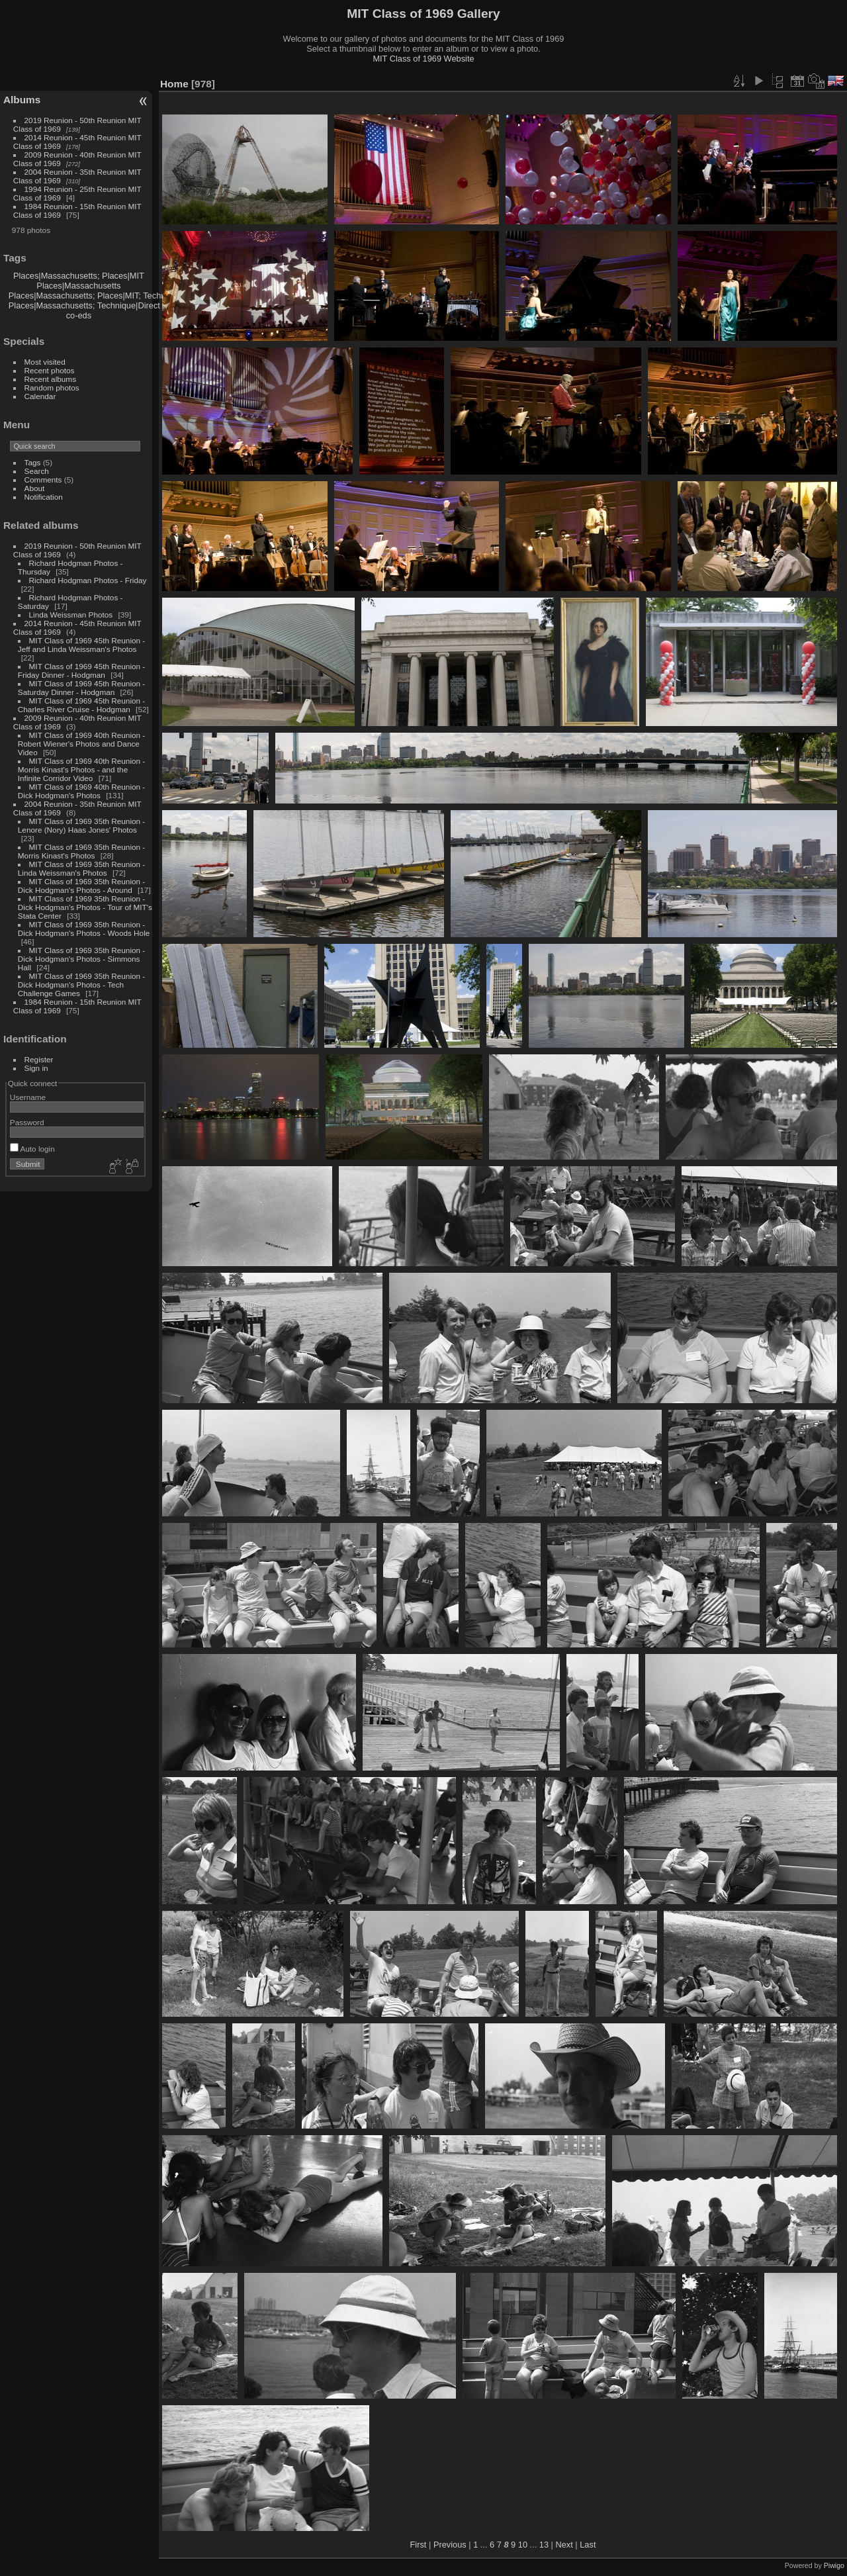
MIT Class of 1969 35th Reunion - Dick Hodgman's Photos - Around (81, 885)
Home (174, 83)
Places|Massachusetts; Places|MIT (78, 276)
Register (39, 1059)
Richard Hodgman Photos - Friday (88, 580)
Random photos (51, 387)
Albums (21, 99)
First (418, 2545)
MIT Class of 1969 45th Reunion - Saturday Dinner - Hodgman (81, 687)
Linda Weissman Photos (71, 614)
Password (27, 1122)
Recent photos (49, 370)
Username (28, 1097)
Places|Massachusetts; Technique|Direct (84, 305)
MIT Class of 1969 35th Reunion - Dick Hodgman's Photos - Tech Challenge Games (81, 984)
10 (522, 2545)
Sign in (36, 1068)
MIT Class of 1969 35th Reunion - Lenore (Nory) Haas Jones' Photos (81, 825)
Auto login (32, 1148)
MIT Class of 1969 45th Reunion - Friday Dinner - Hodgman (81, 670)
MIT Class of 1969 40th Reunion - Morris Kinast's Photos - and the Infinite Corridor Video (81, 769)
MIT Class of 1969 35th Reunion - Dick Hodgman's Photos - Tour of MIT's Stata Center (85, 907)
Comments (43, 479)
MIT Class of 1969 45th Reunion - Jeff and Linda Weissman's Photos (81, 644)
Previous (450, 2545)
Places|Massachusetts (78, 286)
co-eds (78, 315)
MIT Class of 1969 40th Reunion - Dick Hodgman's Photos (81, 791)
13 (544, 2545)
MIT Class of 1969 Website (423, 59)
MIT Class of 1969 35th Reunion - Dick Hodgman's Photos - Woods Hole (84, 928)
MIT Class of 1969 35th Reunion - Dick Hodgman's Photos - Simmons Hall (81, 959)
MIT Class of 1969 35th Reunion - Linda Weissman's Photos (81, 868)
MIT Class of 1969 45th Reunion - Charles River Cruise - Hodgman (81, 704)
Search (36, 471)
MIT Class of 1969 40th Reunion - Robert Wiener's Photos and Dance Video (81, 744)
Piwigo (834, 2565)
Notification (43, 496)
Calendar (40, 396)
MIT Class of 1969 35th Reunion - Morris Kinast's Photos (81, 851)
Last (588, 2545)
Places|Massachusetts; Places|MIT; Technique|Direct (107, 295)
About (34, 488)
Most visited (45, 361)
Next (563, 2545)
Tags (32, 462)
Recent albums (50, 379)
